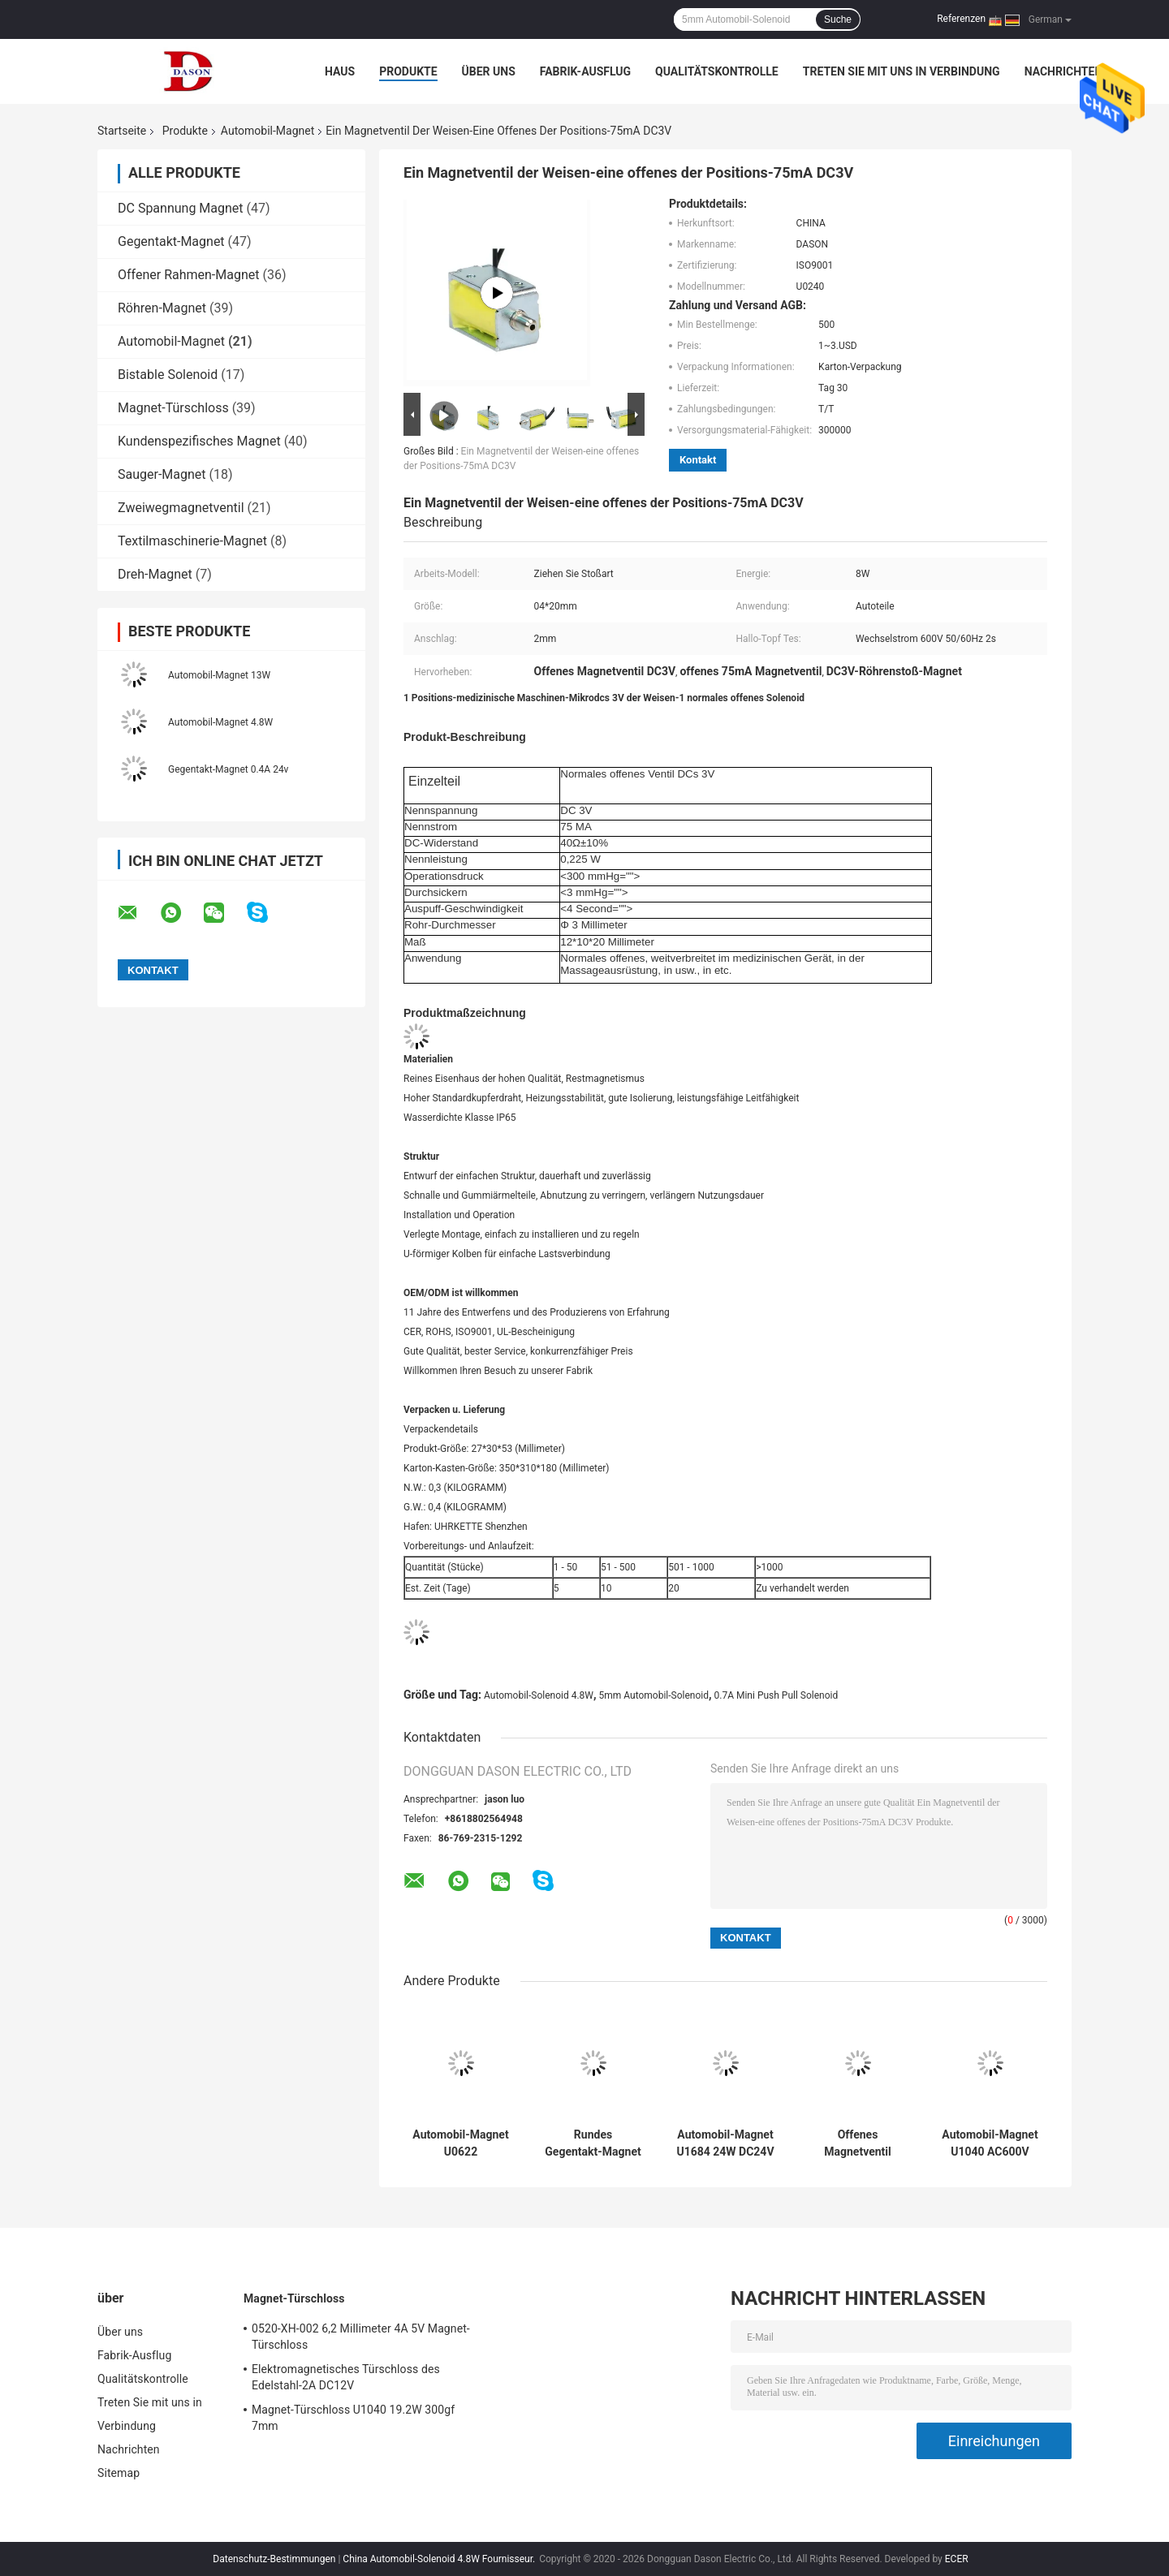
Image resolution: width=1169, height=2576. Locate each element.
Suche (838, 19)
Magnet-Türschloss (173, 408)
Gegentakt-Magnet (171, 241)
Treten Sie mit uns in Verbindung (901, 71)
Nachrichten (1063, 71)
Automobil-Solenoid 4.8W (538, 1695)
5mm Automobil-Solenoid (654, 1695)
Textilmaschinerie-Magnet (192, 541)
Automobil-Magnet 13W (219, 675)
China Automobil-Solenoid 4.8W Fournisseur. (440, 2559)
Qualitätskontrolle (717, 71)
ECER (956, 2559)
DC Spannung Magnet (181, 208)
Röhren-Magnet (162, 308)
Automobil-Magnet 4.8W (220, 722)
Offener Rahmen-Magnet (189, 274)
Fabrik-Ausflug (585, 71)
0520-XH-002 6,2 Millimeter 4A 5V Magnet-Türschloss (361, 2336)
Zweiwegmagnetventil (181, 507)
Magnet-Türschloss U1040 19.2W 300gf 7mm (353, 2417)
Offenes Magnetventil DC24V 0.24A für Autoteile (858, 2143)
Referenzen (961, 18)
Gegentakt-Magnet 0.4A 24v (228, 769)
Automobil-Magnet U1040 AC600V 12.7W (989, 2143)
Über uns (488, 71)
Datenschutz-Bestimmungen (274, 2559)
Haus (340, 71)
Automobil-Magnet (267, 130)
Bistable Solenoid (168, 374)
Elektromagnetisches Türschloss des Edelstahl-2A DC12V (346, 2377)
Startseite (121, 130)
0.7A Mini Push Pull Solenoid (776, 1695)
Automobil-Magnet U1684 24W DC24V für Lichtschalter (725, 2143)
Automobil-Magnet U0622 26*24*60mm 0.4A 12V (460, 2143)
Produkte (408, 71)
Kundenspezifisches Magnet (199, 441)
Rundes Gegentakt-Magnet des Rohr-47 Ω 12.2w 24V (593, 2143)
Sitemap (118, 2472)
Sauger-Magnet (162, 474)
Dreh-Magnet (155, 574)
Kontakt (697, 460)
